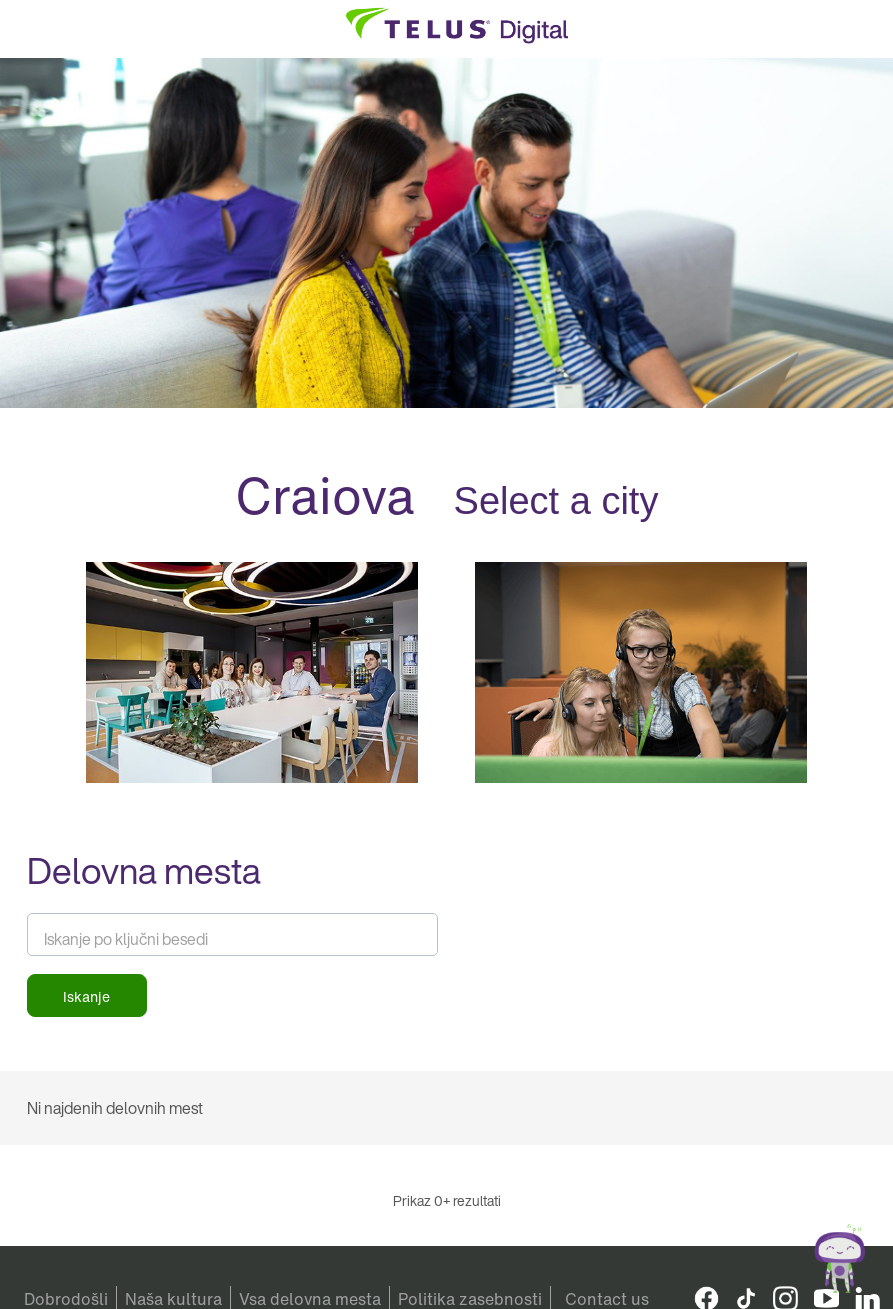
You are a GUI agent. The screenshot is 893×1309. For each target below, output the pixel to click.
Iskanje (86, 996)
